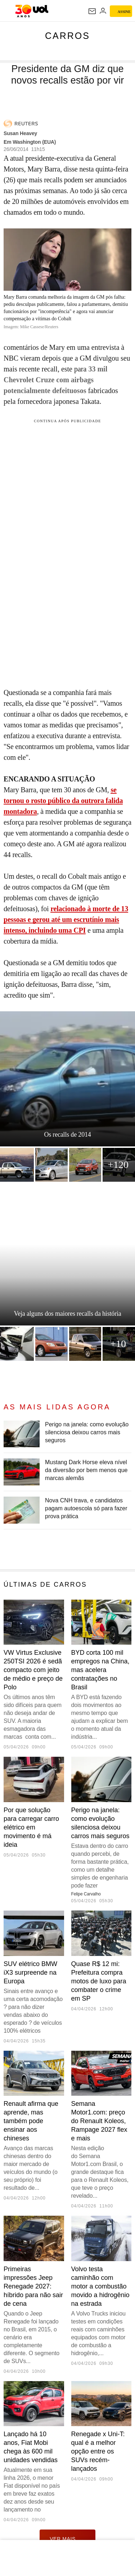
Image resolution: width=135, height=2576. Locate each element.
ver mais (67, 2538)
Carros (67, 36)
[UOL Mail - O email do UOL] (92, 11)
